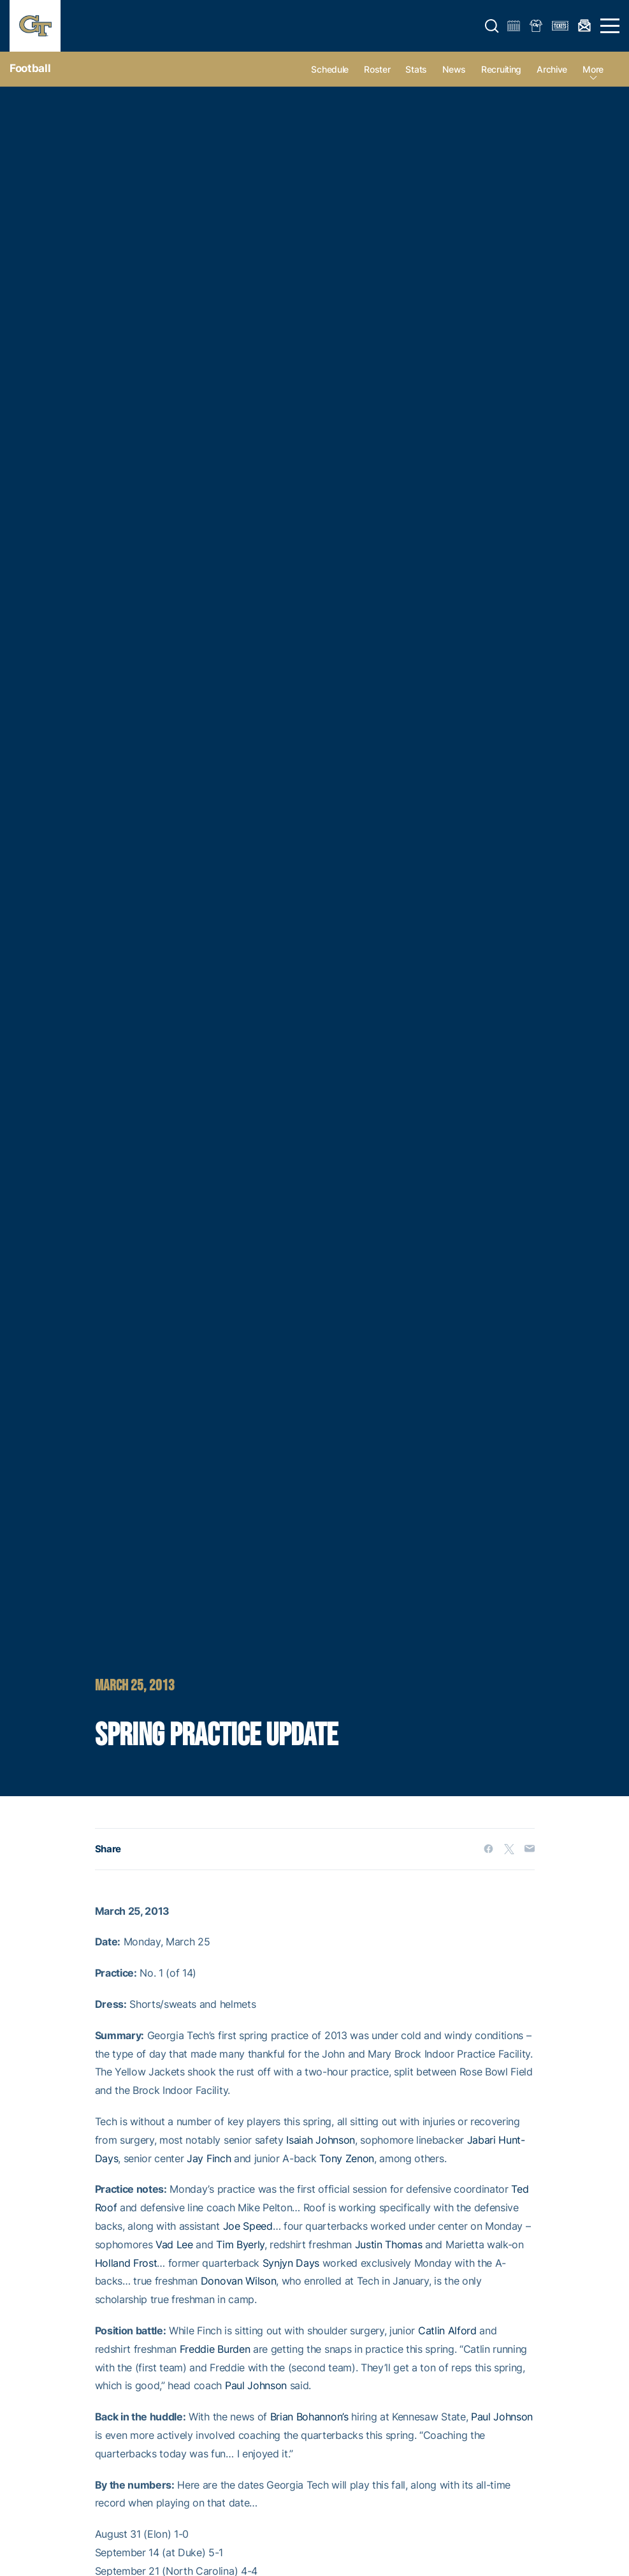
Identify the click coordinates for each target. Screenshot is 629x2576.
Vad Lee (174, 2244)
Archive (552, 69)
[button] (492, 26)
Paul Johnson (256, 2385)
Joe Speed (248, 2226)
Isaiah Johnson (320, 2139)
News (454, 69)
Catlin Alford (447, 2330)
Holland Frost (126, 2263)
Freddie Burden (215, 2349)
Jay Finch (209, 2158)
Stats (416, 69)
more (593, 69)
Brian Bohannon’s (309, 2416)
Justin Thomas (389, 2244)
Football (30, 68)
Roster (377, 69)
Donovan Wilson (239, 2280)
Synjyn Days (291, 2263)
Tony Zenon (346, 2158)
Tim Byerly (240, 2244)
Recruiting (501, 69)
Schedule (330, 69)
